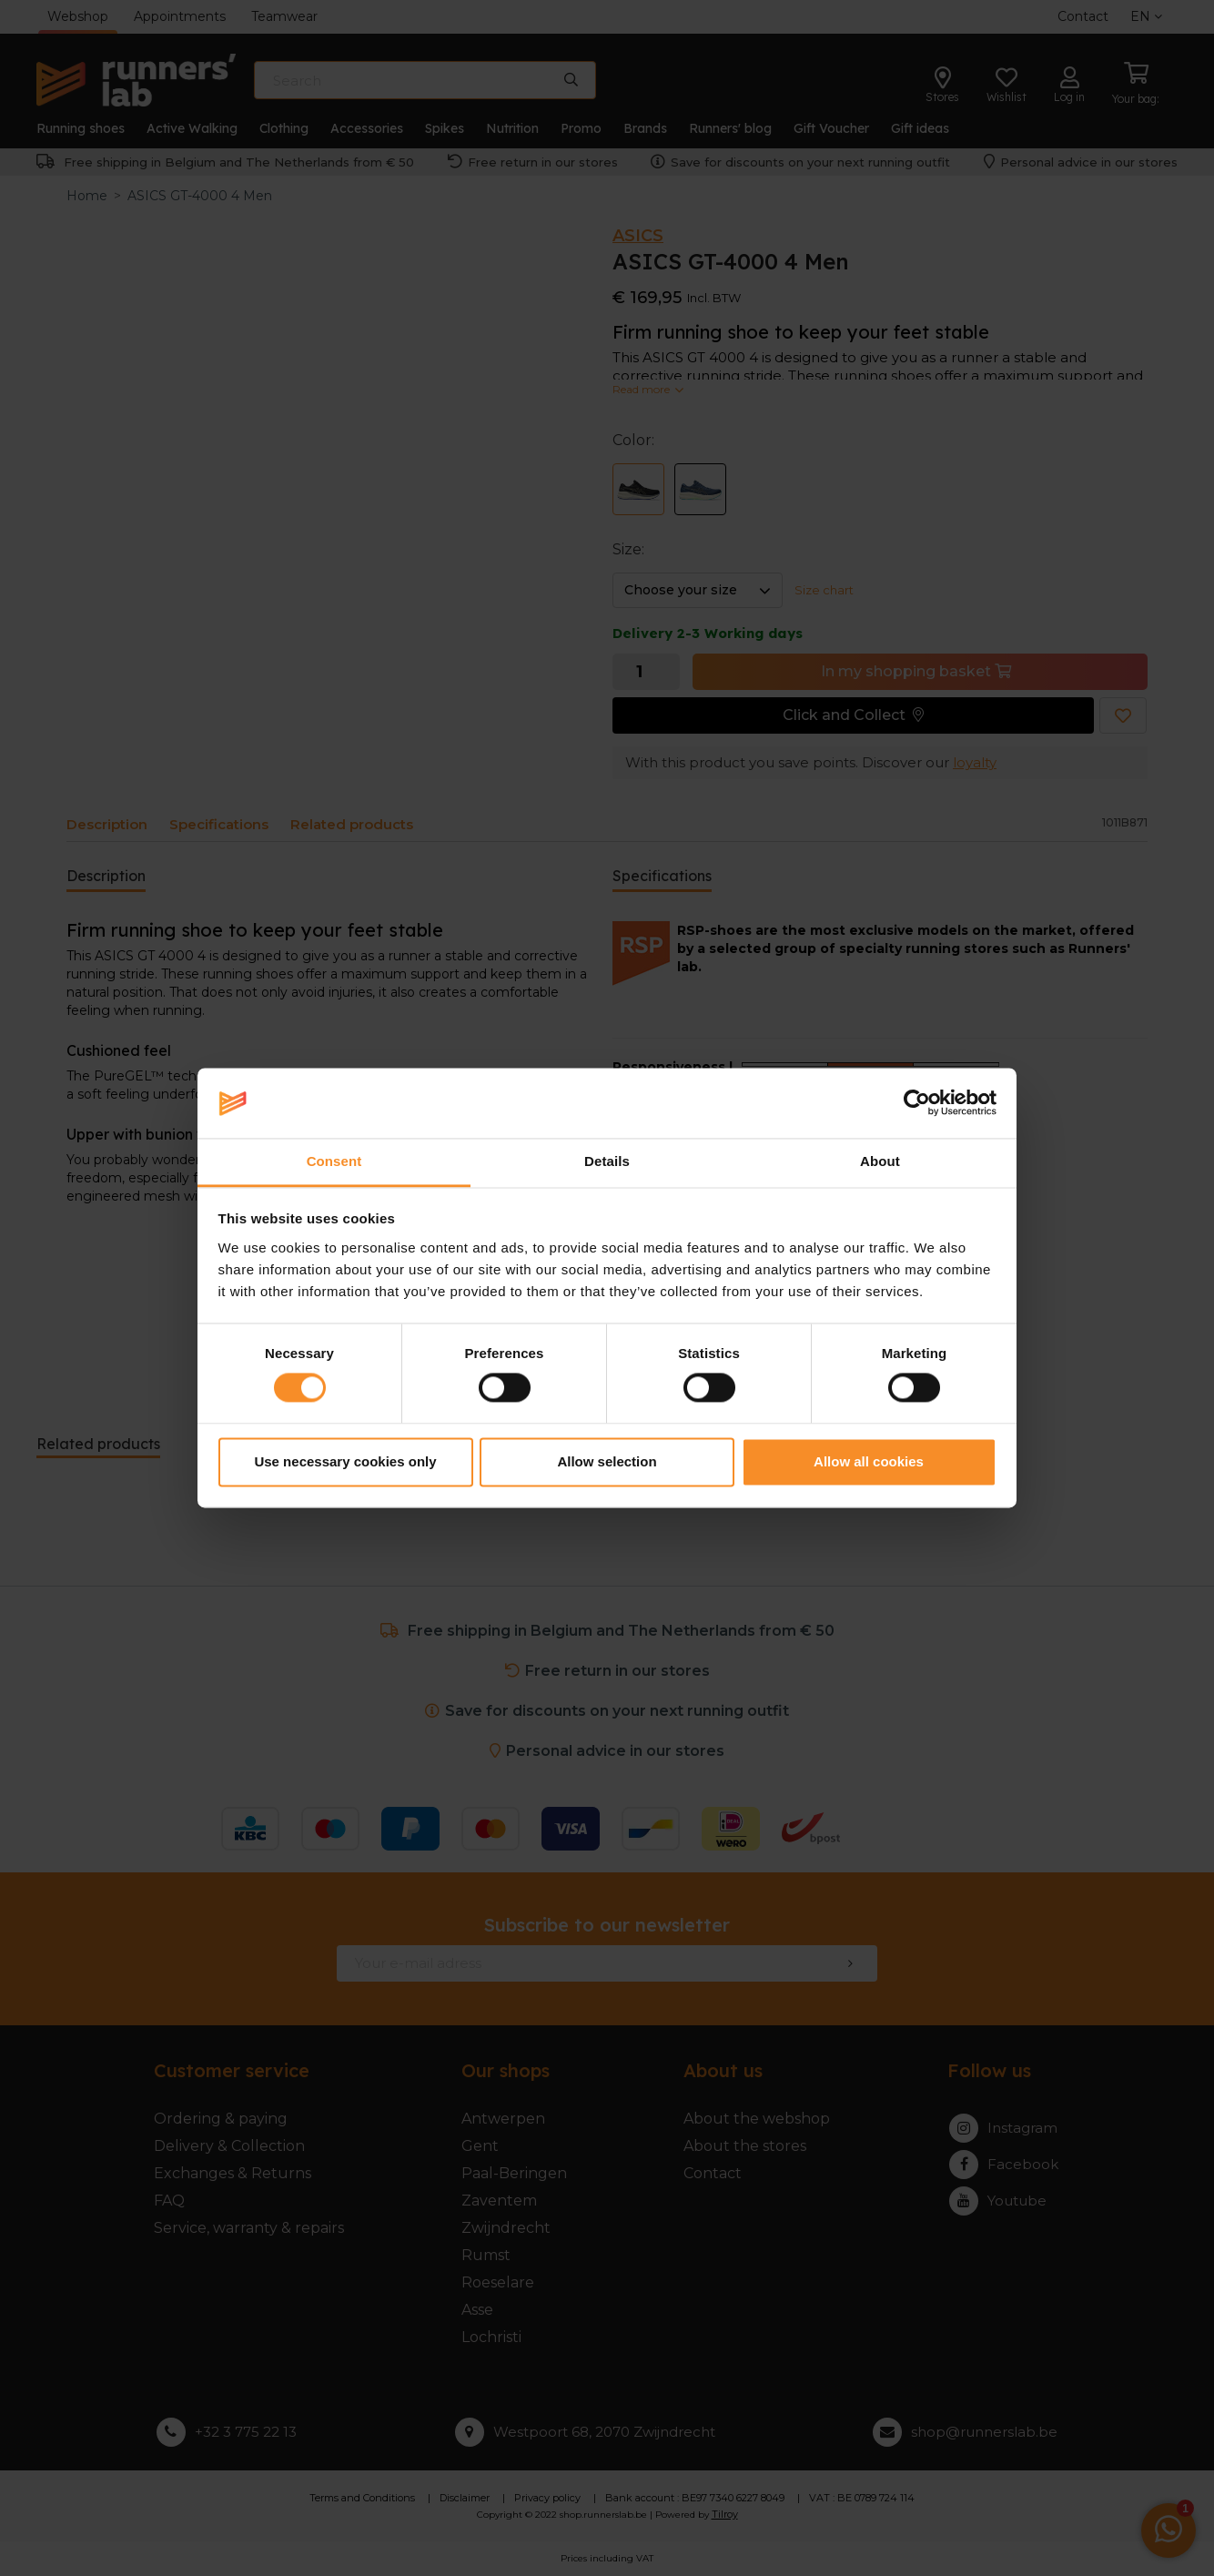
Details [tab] (607, 1161)
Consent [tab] (334, 1161)
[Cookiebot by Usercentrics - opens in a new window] (916, 1103)
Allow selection (606, 1461)
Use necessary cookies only (345, 1461)
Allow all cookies (869, 1461)
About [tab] (880, 1161)
